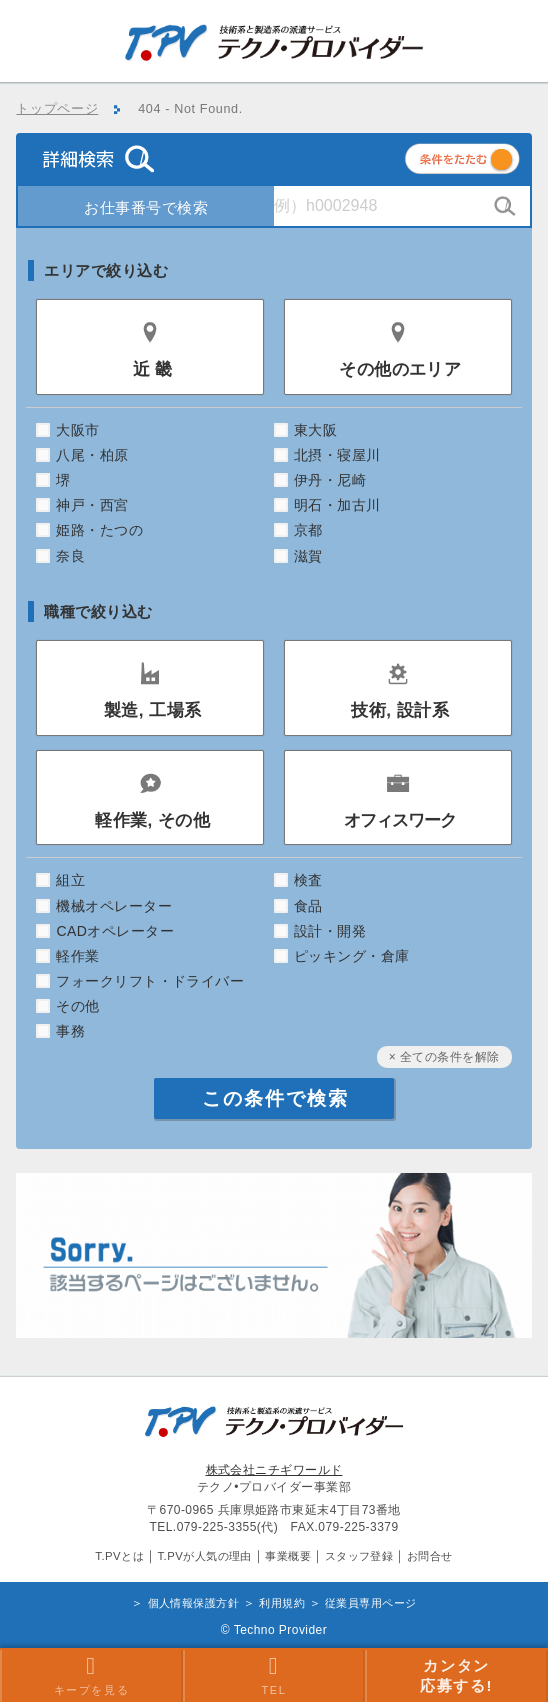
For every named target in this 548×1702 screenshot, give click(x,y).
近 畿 (153, 369)
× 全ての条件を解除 (444, 1057)
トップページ (57, 109)
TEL (273, 1675)
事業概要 (288, 1556)
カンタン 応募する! (456, 1675)
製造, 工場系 (153, 710)
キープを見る (92, 1675)
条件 (487, 162)
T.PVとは (119, 1556)
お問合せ (430, 1556)
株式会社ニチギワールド (274, 1470)
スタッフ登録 (359, 1556)
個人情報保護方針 (194, 1603)
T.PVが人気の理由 (204, 1556)
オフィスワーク (400, 820)
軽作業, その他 (152, 820)
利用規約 (282, 1603)
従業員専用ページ (371, 1603)
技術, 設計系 (400, 710)
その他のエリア (400, 369)
